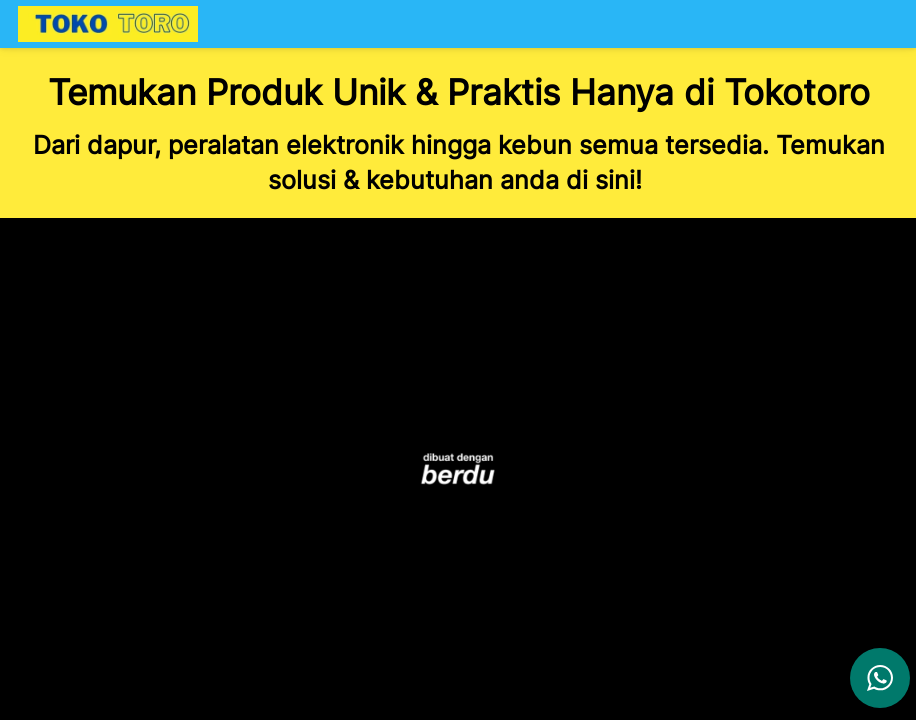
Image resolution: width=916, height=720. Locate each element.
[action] (880, 678)
